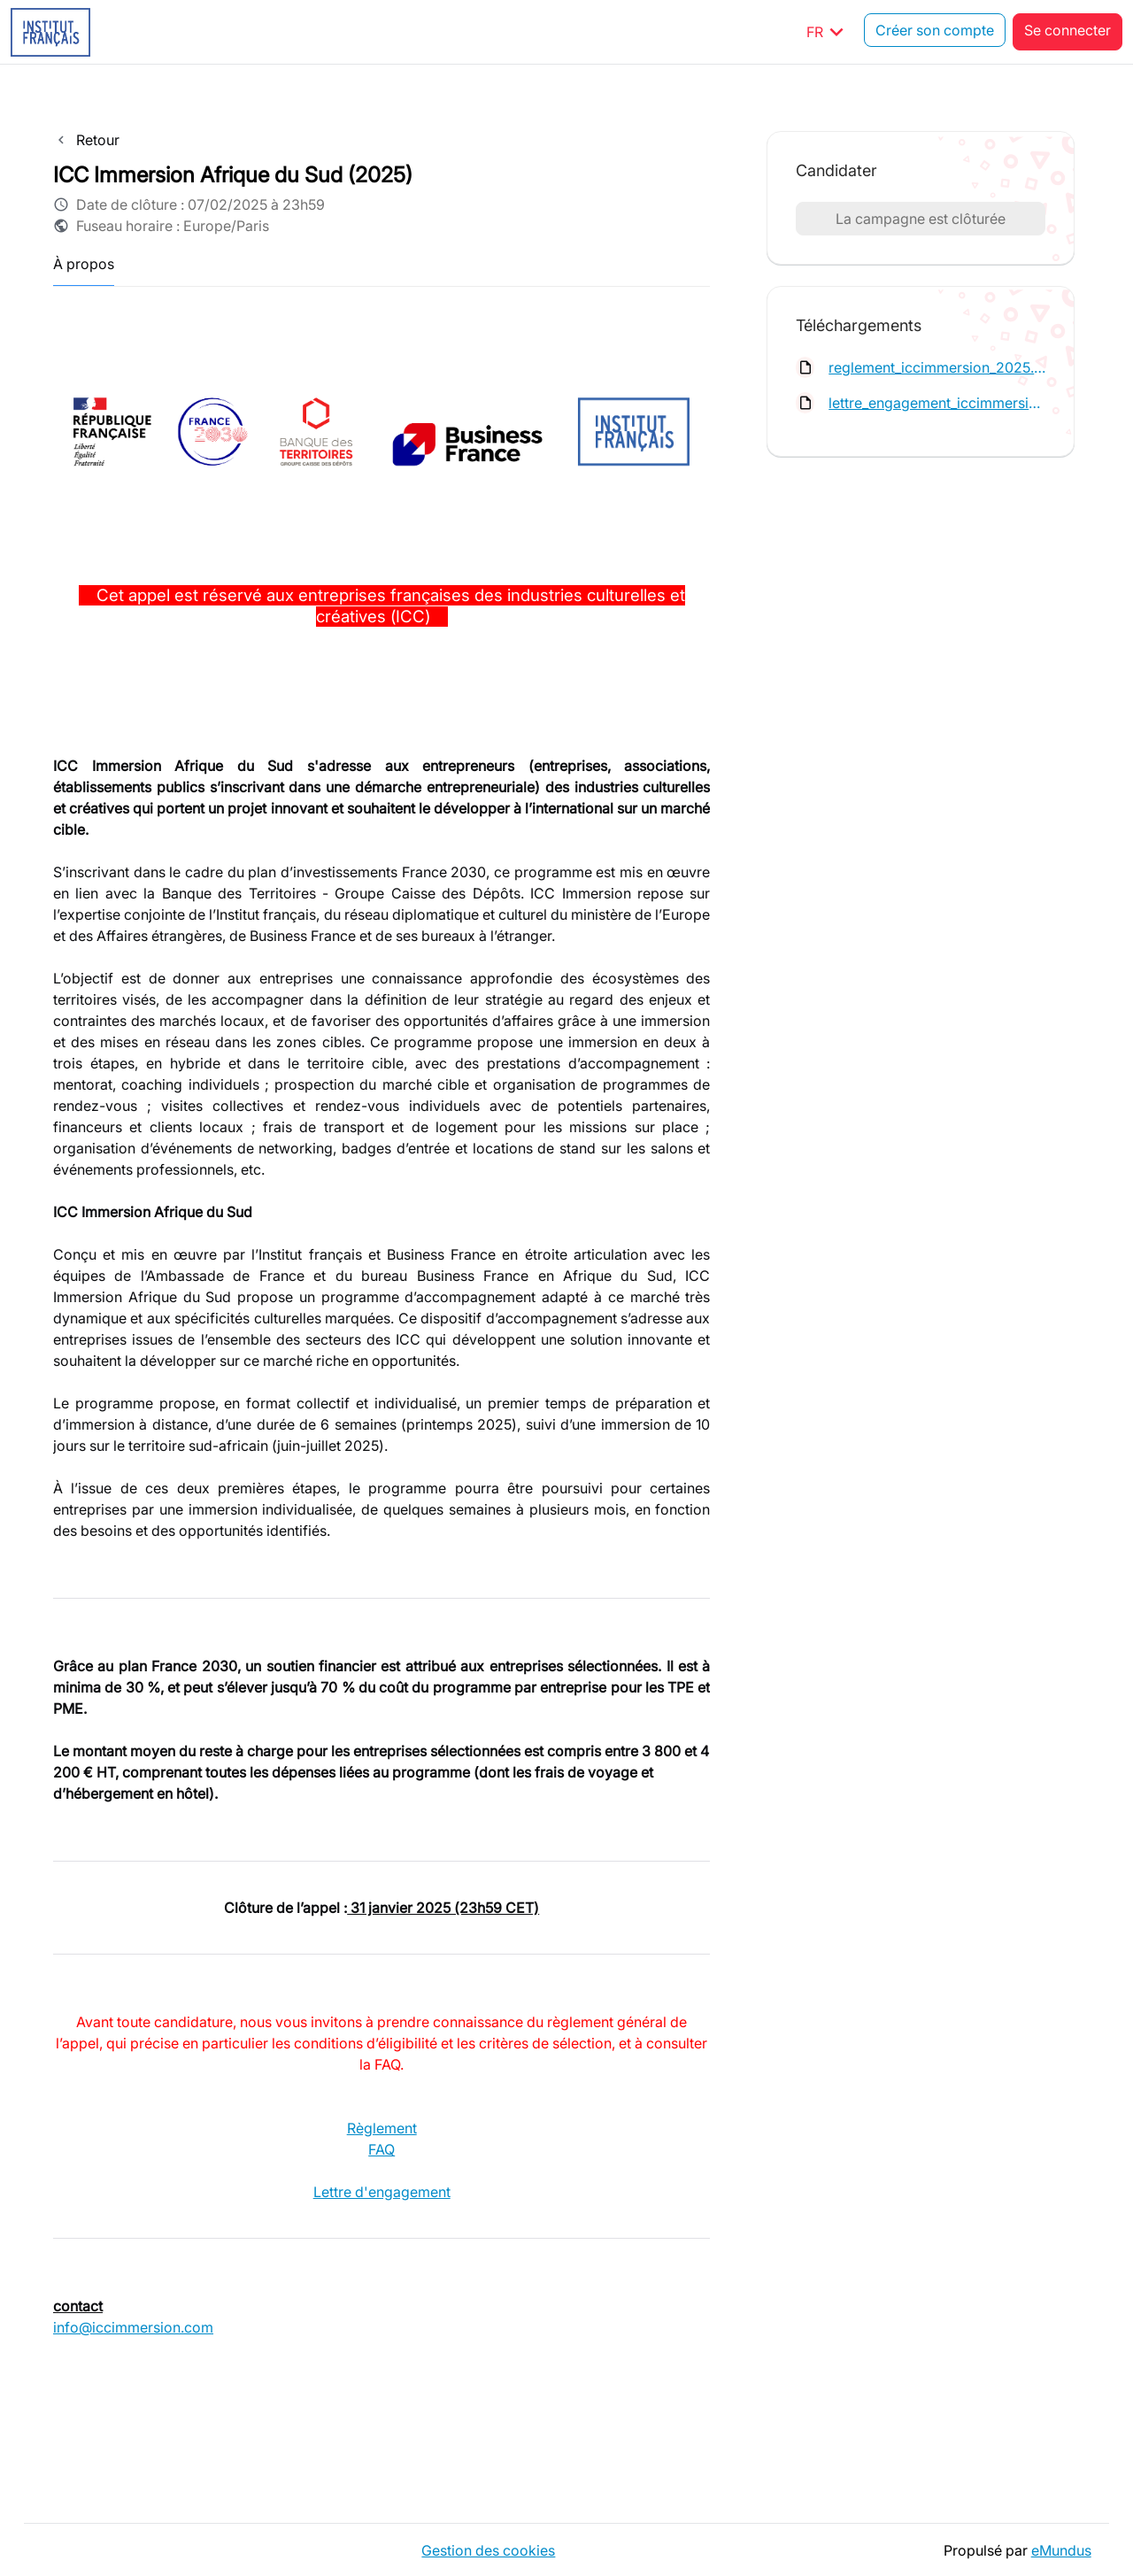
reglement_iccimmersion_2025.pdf (937, 367)
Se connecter (1067, 32)
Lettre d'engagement (382, 2192)
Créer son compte (934, 32)
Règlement (382, 2128)
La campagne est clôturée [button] (921, 219)
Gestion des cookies (485, 2549)
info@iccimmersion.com (133, 2327)
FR (828, 32)
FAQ (381, 2149)
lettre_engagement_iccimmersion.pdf (937, 403)
